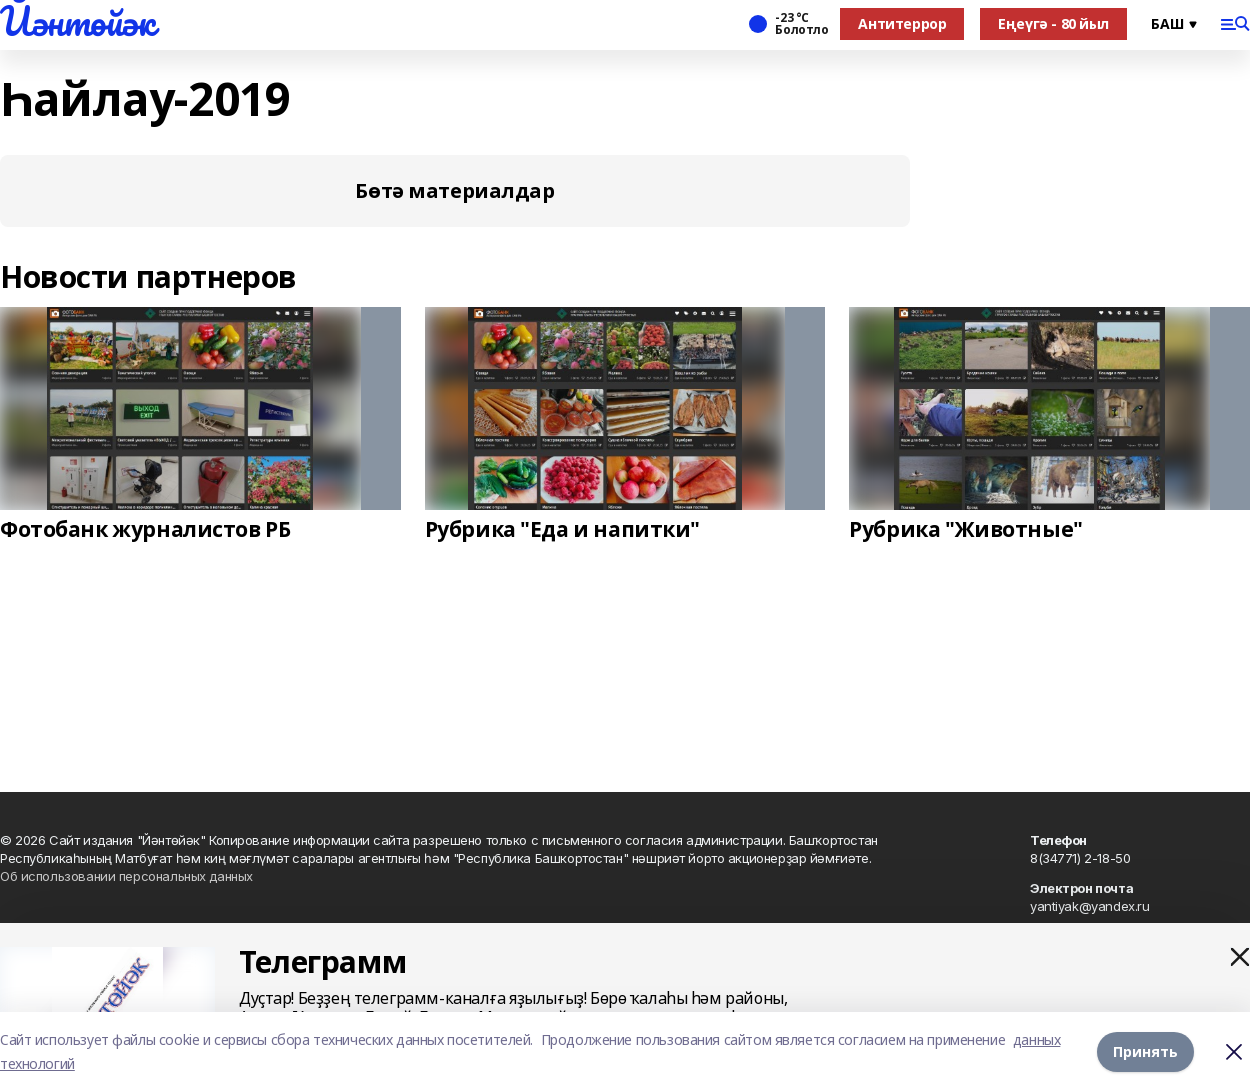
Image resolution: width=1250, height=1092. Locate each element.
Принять (1145, 1051)
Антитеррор (902, 23)
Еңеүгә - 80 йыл (1053, 23)
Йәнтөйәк (77, 21)
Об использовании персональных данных (126, 876)
